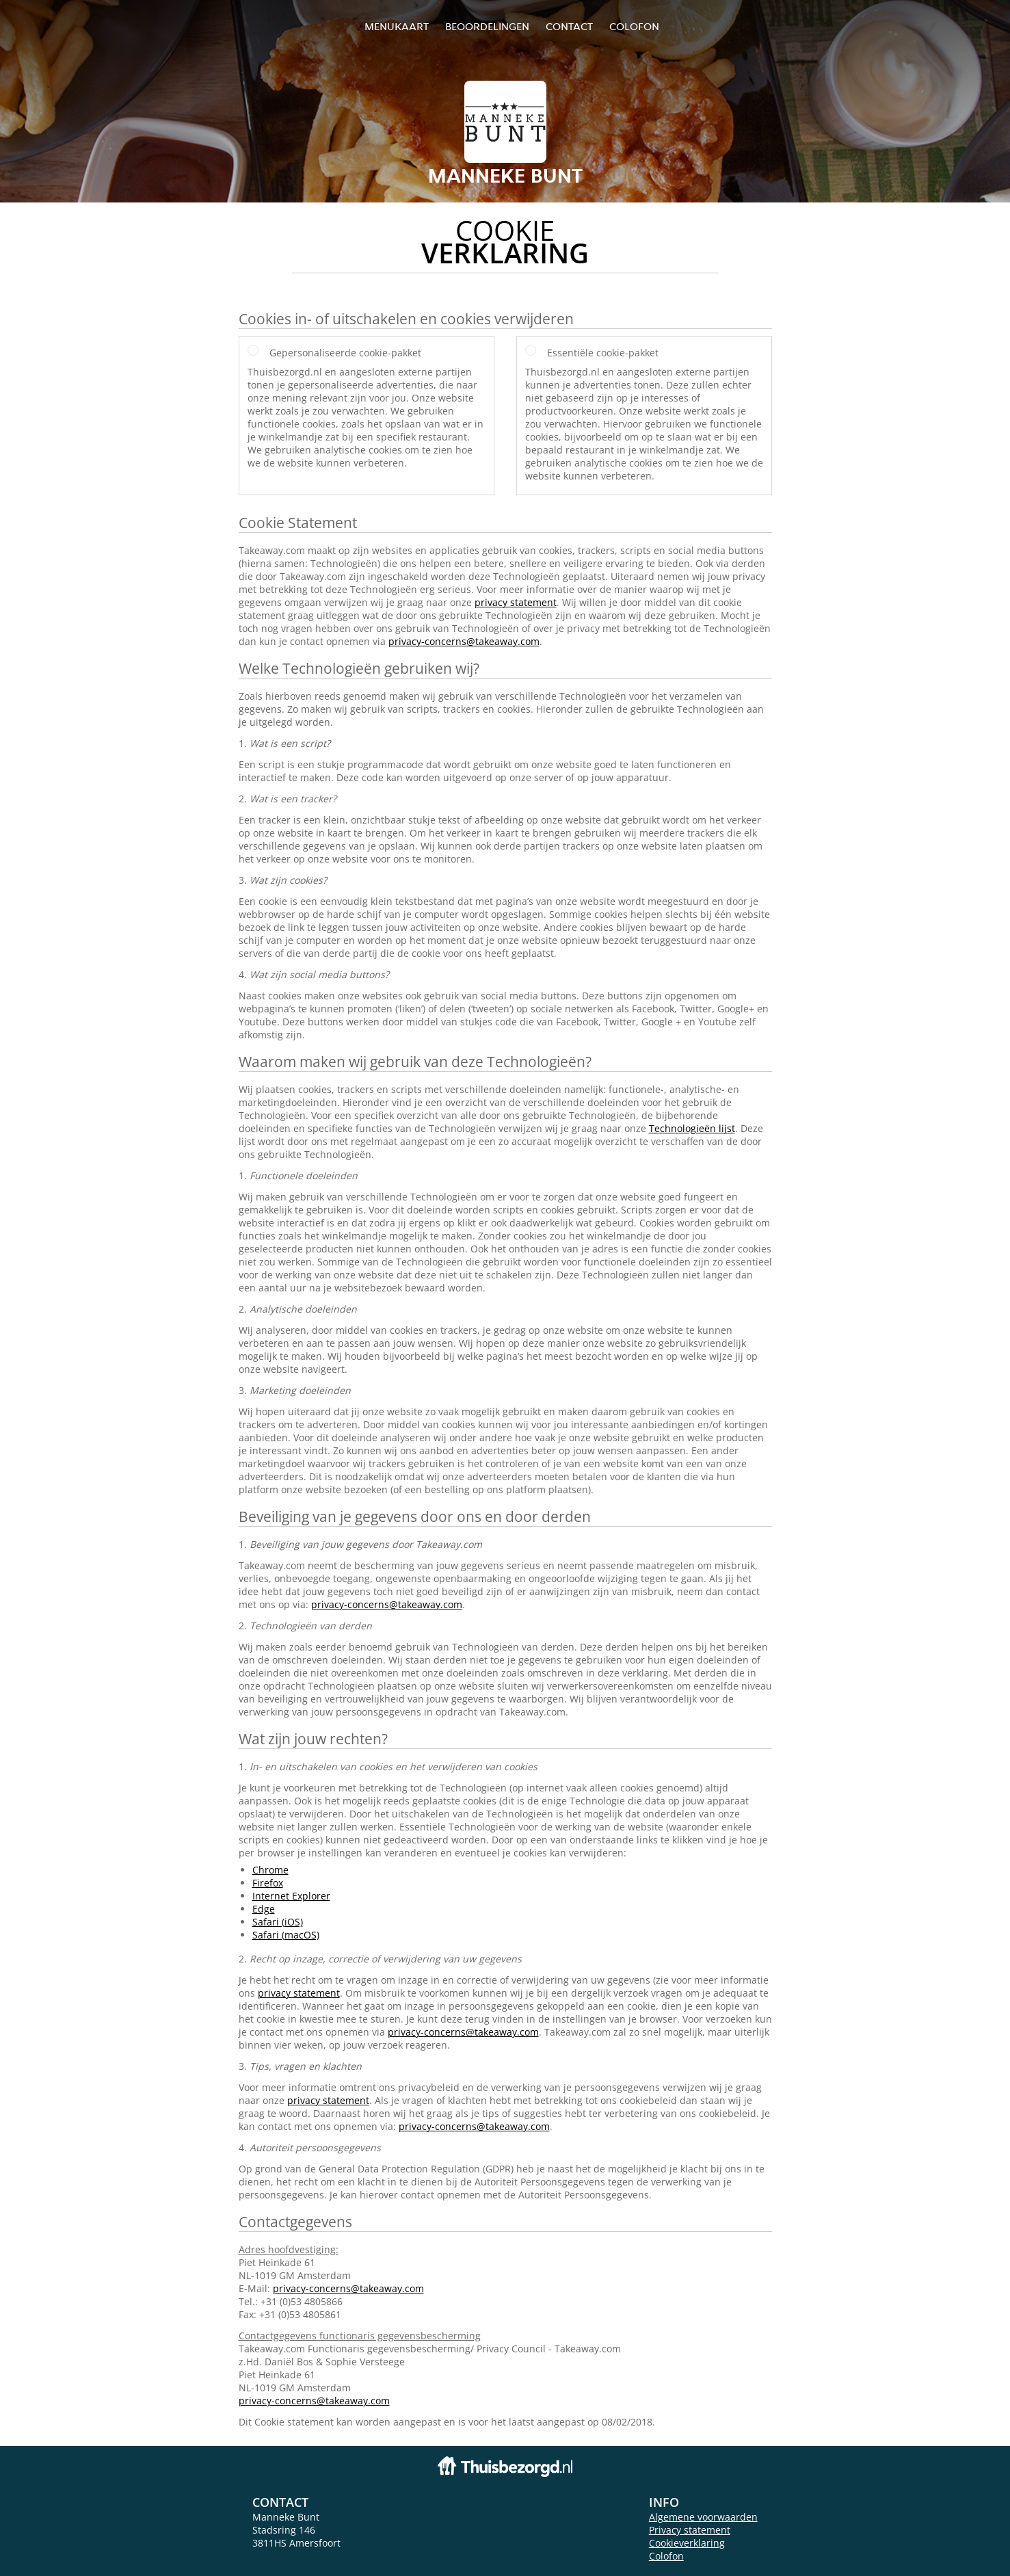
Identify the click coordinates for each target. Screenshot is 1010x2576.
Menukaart (396, 26)
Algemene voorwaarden (703, 2516)
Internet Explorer (291, 1895)
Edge (263, 1908)
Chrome (270, 1869)
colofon (634, 26)
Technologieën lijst (692, 1128)
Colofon (666, 2555)
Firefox (267, 1882)
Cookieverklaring (687, 2542)
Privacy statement (689, 2529)
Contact (569, 26)
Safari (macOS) (285, 1934)
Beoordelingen (487, 26)
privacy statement (516, 602)
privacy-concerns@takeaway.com (464, 641)
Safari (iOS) (277, 1921)
